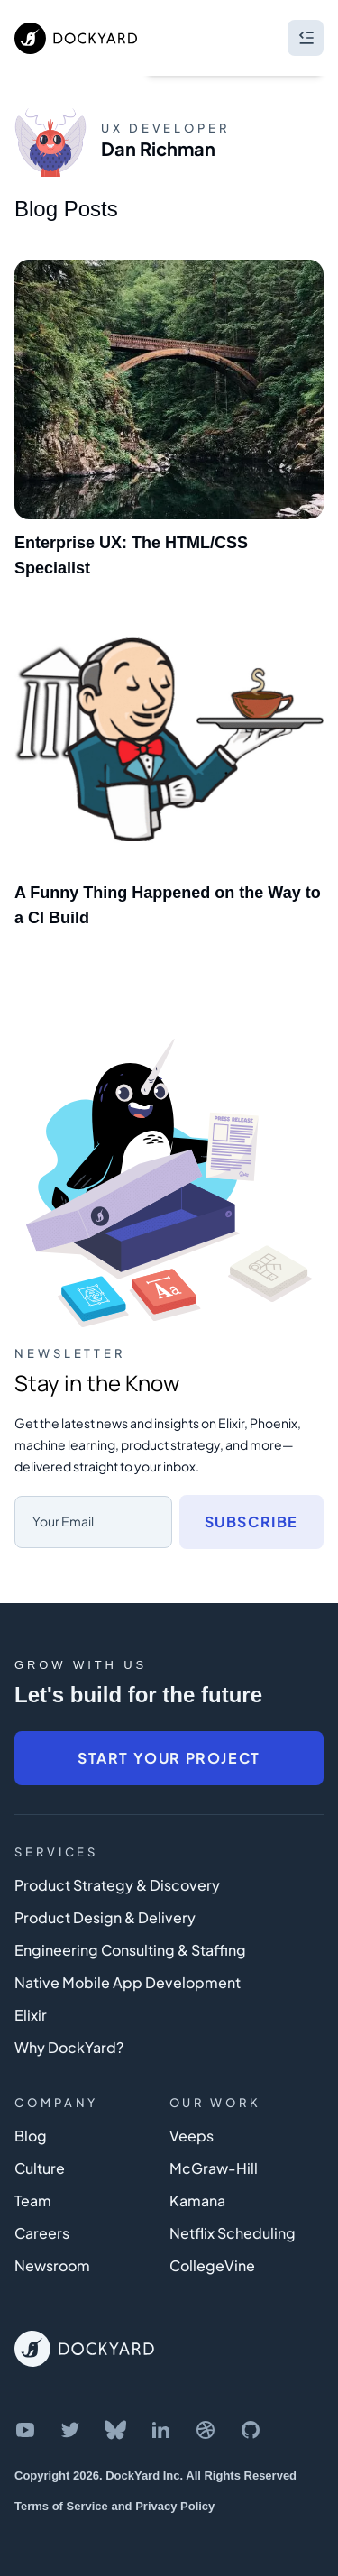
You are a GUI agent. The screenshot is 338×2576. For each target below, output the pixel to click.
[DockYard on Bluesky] (115, 2430)
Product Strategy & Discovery (117, 1884)
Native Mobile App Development (127, 1982)
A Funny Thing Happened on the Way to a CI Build (167, 905)
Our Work (215, 2102)
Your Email (63, 1521)
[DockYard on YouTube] (25, 2430)
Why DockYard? (68, 2047)
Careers (41, 2232)
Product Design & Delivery (105, 1917)
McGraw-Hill (213, 2168)
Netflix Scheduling (232, 2232)
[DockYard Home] (84, 2349)
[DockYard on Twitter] (70, 2430)
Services (56, 1852)
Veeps (191, 2135)
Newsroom (52, 2265)
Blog (30, 2135)
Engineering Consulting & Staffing (130, 1949)
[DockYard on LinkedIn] (160, 2430)
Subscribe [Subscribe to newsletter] (251, 1521)
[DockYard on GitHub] (250, 2430)
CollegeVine (212, 2265)
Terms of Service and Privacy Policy (114, 2506)
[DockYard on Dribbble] (205, 2430)
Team (32, 2200)
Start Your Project (169, 1757)
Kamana (197, 2200)
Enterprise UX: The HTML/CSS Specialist (131, 555)
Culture (39, 2168)
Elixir (30, 2014)
